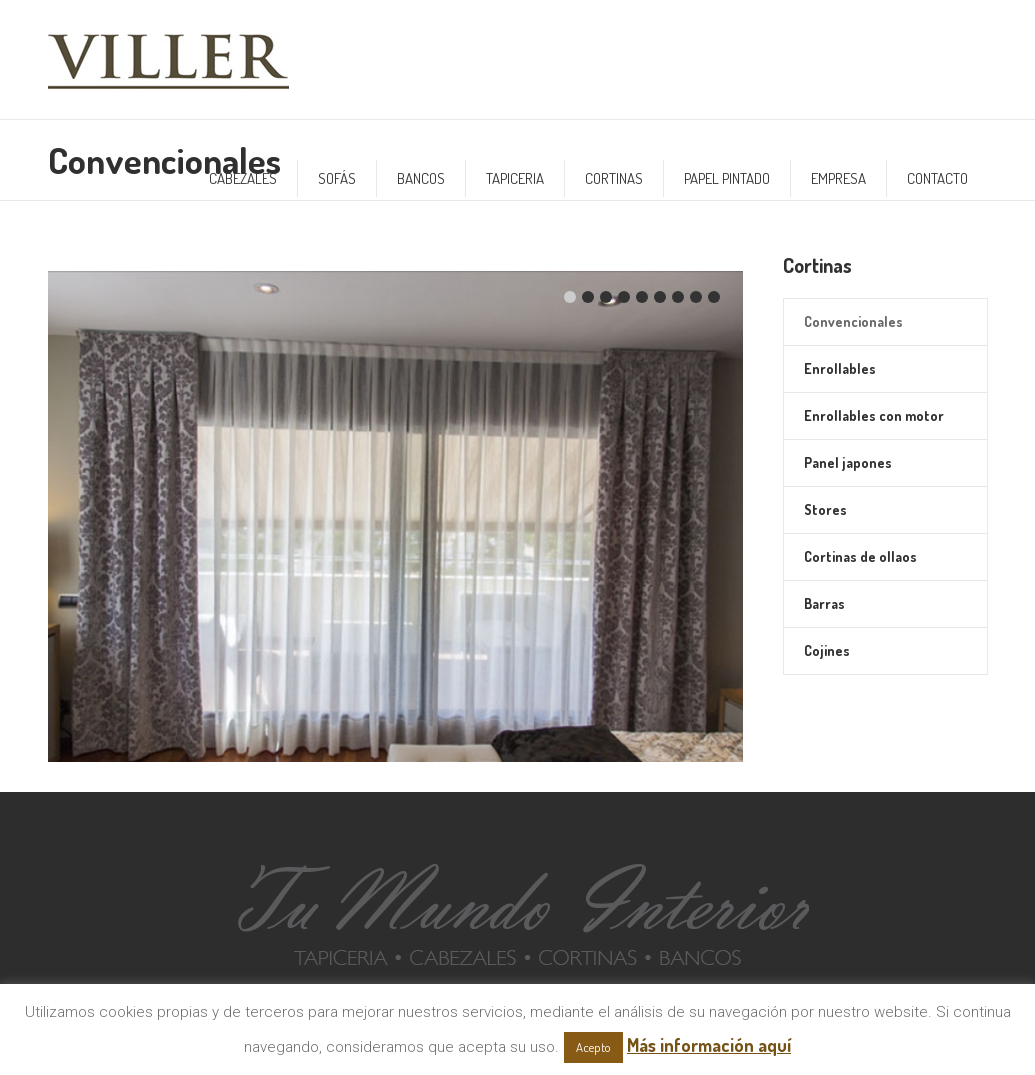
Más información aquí (709, 1045)
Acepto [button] (593, 1047)
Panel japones (848, 462)
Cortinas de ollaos (860, 556)
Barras (824, 603)
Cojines (827, 650)
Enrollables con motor (874, 415)
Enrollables (840, 368)
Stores (825, 509)
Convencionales (853, 321)
